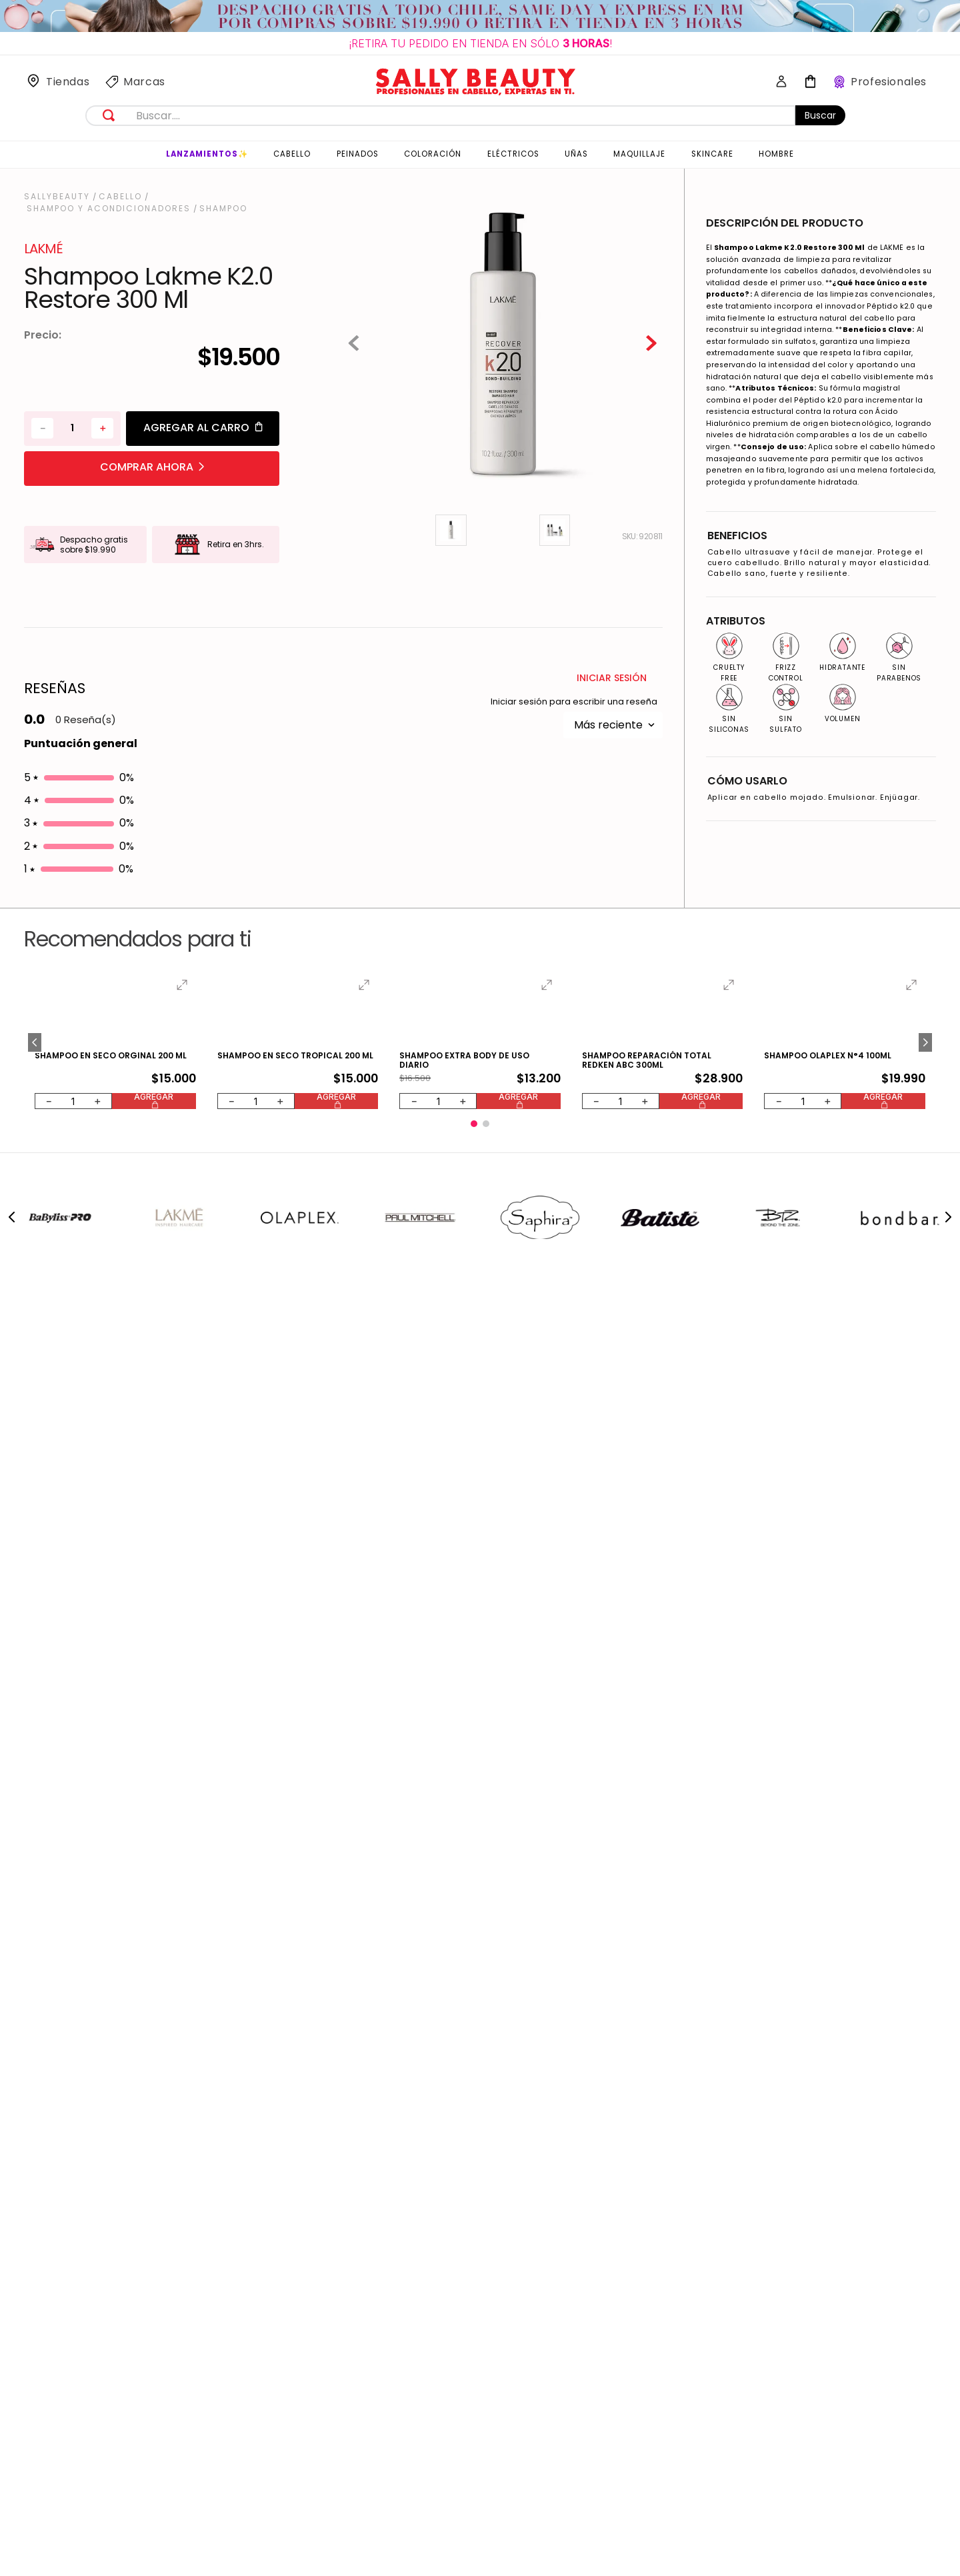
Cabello (120, 196)
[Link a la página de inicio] (58, 196)
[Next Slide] (948, 925)
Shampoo (223, 208)
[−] (42, 480)
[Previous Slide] (12, 925)
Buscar (820, 115)
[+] (102, 480)
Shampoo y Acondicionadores (109, 208)
